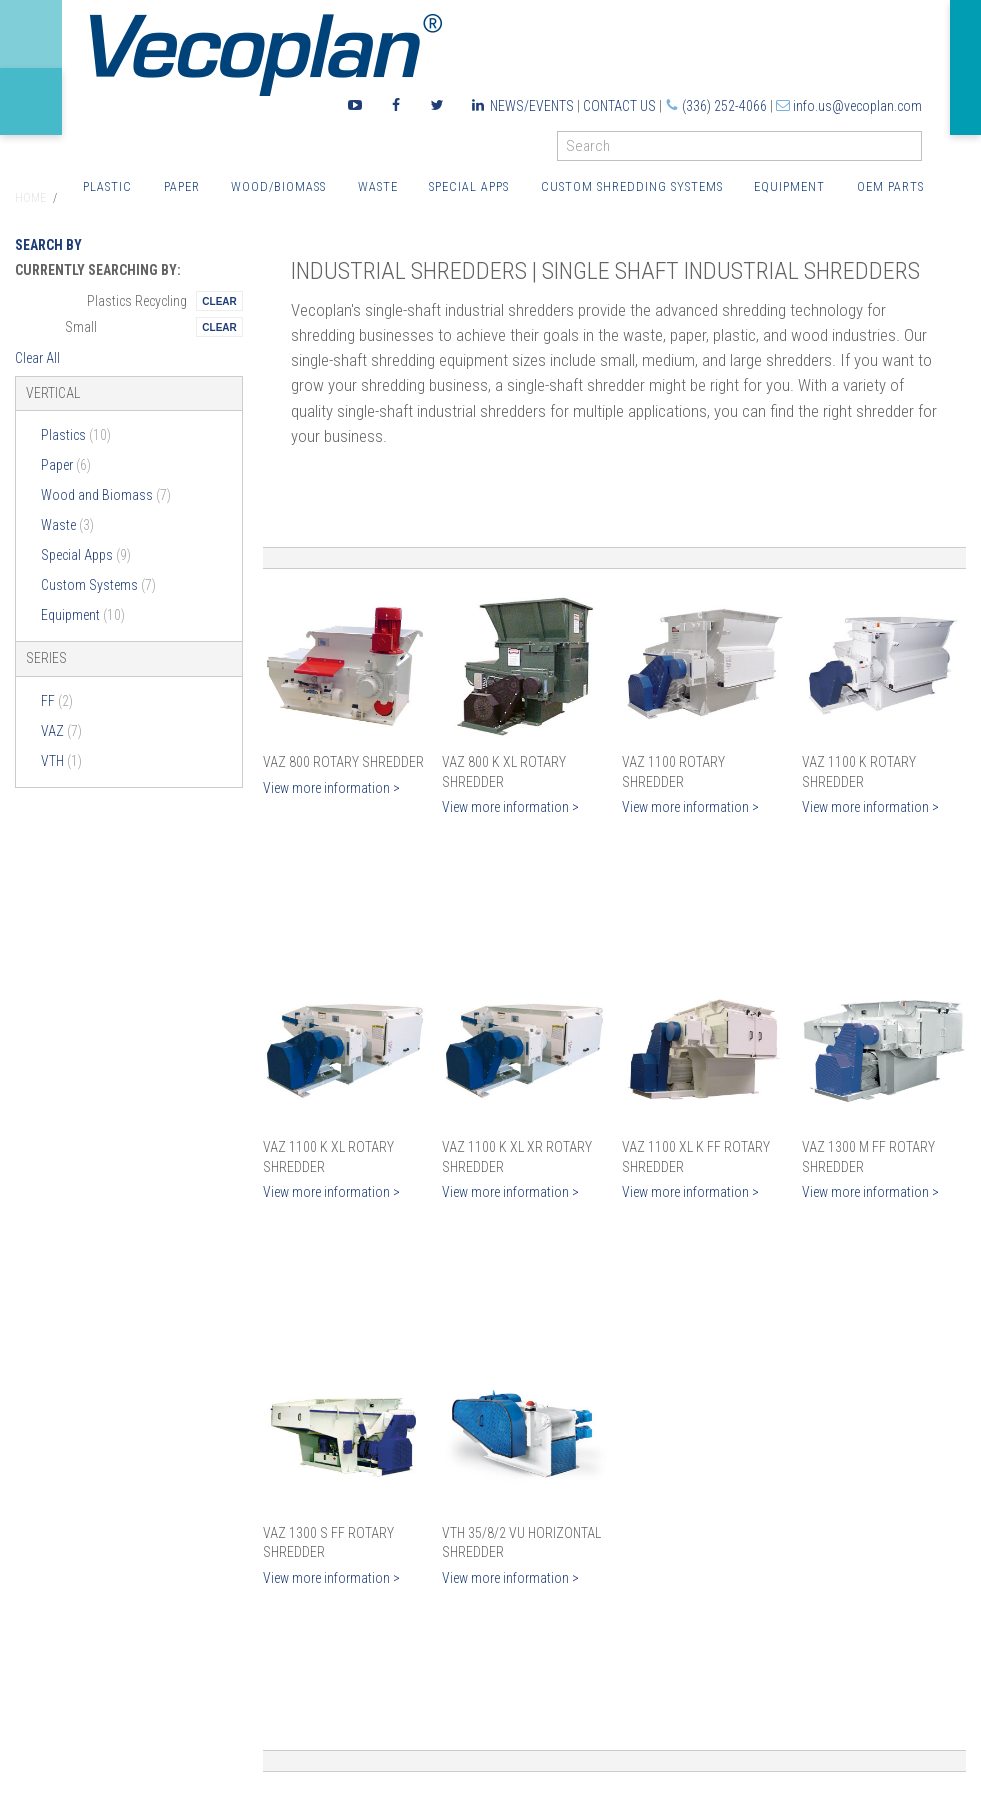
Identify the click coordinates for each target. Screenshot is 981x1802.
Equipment (789, 186)
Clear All (37, 358)
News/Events (532, 106)
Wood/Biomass (278, 186)
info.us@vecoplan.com (857, 106)
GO (914, 150)
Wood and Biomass (106, 495)
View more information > (331, 788)
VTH (61, 761)
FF (57, 701)
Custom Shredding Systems (632, 186)
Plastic (107, 186)
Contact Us (619, 106)
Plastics (76, 435)
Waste (378, 186)
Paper (182, 186)
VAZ (61, 731)
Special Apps (469, 186)
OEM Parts (890, 186)
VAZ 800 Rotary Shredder (343, 762)
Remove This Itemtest (219, 301)
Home (30, 198)
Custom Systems (98, 585)
